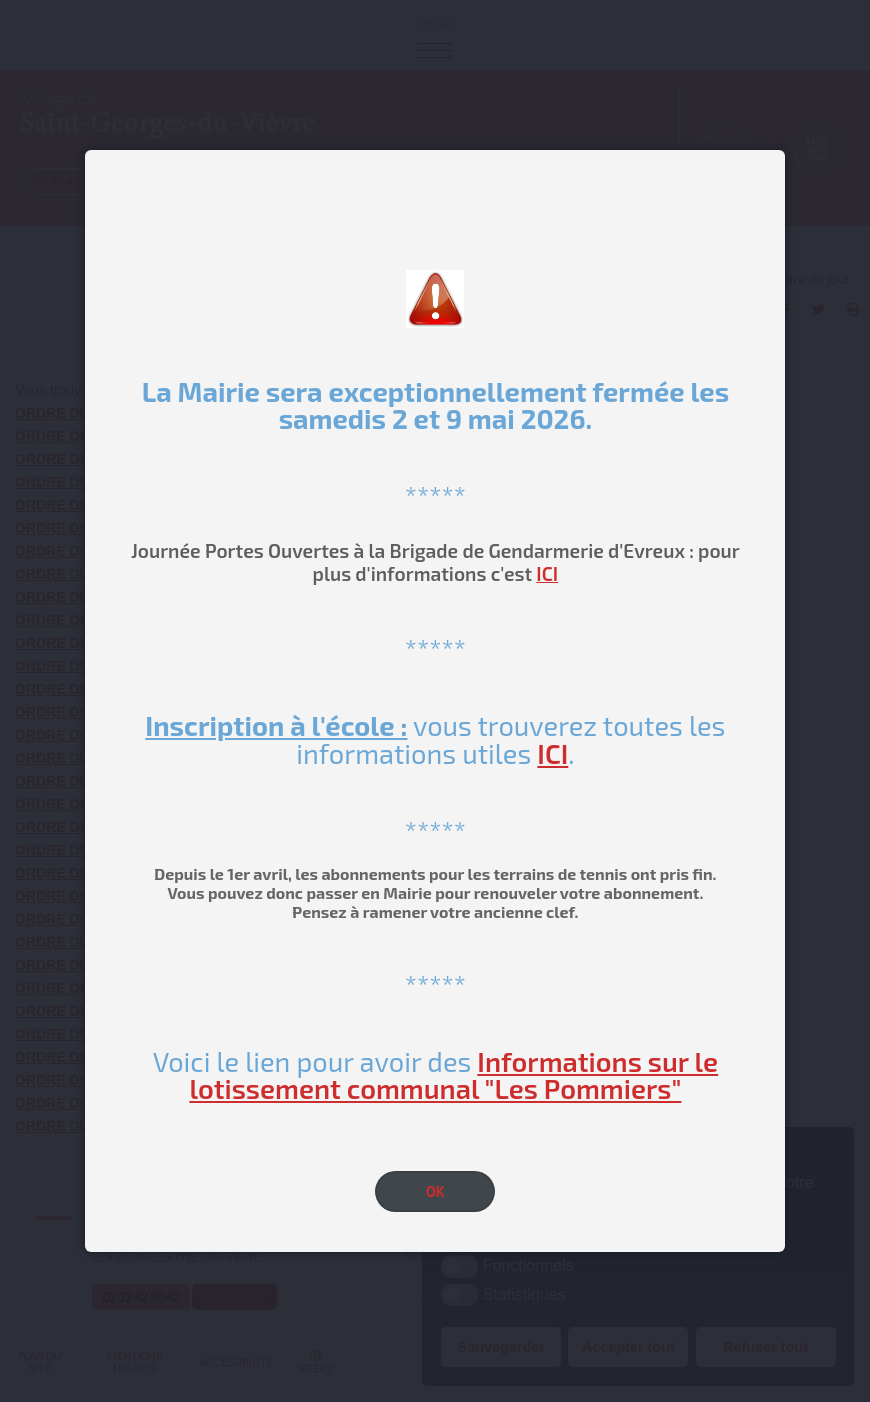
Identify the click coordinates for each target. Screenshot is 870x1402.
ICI (547, 573)
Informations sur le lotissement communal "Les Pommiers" (453, 1074)
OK (435, 1191)
